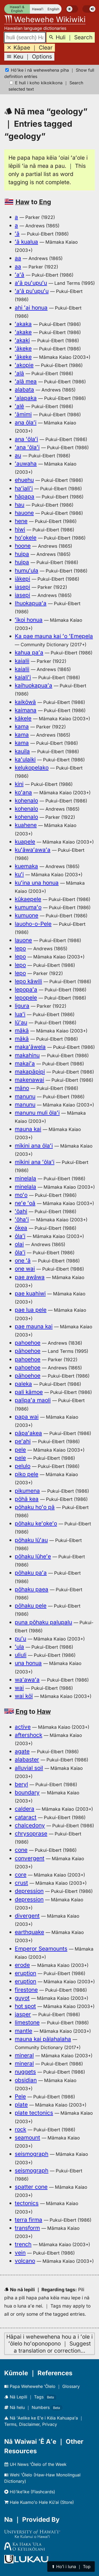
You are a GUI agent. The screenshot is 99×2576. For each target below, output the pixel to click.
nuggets (25, 2071)
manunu (25, 1096)
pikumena (27, 1490)
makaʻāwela (30, 1047)
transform (27, 2228)
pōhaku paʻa (31, 1572)
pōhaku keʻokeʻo (36, 1523)
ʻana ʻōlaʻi (27, 447)
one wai (25, 1268)
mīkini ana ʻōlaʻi (34, 1162)
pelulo (22, 1466)
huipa (22, 554)
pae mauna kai (34, 1326)
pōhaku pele (30, 1605)
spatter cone (31, 2186)
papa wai (27, 1416)
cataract (25, 1817)
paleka (23, 1383)
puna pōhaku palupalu (43, 1622)
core (20, 1874)
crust (21, 1882)
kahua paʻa (29, 652)
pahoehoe (27, 1342)
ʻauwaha (26, 463)
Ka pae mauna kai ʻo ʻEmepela (54, 636)
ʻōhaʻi (22, 1219)
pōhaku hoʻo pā (35, 1507)
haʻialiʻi (24, 488)
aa (18, 258)
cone (21, 1850)
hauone (24, 513)
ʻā (17, 233)
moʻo (21, 1195)
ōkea (21, 1228)
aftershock (28, 1735)
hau (19, 504)
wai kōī (24, 1696)
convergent (29, 1858)
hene (21, 521)
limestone (27, 2022)
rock (20, 2129)
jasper (23, 2014)
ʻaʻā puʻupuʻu (32, 291)
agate (22, 1751)
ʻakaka (23, 324)
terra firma (28, 2219)
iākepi (22, 578)
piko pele (26, 1474)
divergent (27, 1915)
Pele (20, 2096)
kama (22, 726)
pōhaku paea (31, 1589)
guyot (22, 1998)
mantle (23, 2031)
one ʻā (23, 1260)
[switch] (72, 9)
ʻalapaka (26, 398)
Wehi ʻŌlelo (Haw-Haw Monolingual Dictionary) (42, 2478)
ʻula (19, 1646)
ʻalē (19, 406)
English (53, 9)
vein (20, 2252)
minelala (25, 1178)
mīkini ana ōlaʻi (34, 1145)
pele (20, 1449)
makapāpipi (30, 1071)
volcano (25, 2260)
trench (23, 2244)
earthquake (29, 1932)
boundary (27, 1792)
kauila (22, 751)
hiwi (20, 529)
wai (19, 1687)
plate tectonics (34, 2112)
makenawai (29, 1079)
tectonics (27, 2203)
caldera (24, 1808)
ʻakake (23, 332)
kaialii (22, 661)
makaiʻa (25, 1063)
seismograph (31, 2154)
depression (29, 1891)
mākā (22, 1030)
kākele (23, 718)
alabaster (27, 1759)
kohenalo (26, 800)
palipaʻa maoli (33, 1400)
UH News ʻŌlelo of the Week (35, 2464)
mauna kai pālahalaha (43, 2039)
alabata (24, 389)
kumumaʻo (28, 907)
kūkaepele (28, 899)
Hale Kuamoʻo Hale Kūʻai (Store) (39, 2502)
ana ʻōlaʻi (26, 439)
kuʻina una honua (37, 882)
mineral (24, 2055)
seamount (27, 2137)
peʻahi (23, 1441)
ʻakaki (22, 340)
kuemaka (26, 866)
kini (19, 784)
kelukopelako (32, 767)
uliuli (20, 1655)
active (23, 1726)
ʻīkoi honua (29, 619)
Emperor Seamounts (41, 1948)
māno (22, 1088)
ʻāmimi (23, 414)
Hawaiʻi (37, 9)
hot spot (25, 2006)
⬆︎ (71, 2566)
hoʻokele (25, 537)
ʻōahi (21, 1211)
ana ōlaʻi (25, 422)
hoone (23, 545)
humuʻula (26, 570)
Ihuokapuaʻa (30, 603)
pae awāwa (30, 1277)
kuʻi (19, 874)
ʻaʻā (19, 274)
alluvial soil (29, 1768)
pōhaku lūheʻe (33, 1556)
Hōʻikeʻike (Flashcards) (29, 2491)
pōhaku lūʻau (31, 1540)
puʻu (20, 1638)
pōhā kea (27, 1499)
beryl (21, 1784)
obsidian (26, 2080)
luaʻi (20, 1014)
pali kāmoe (29, 1392)
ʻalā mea (26, 381)
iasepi (22, 587)
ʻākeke (23, 348)
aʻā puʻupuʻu (31, 283)
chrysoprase (31, 1833)
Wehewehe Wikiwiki (45, 19)
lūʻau (21, 1022)
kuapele (25, 841)
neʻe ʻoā (25, 1203)
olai (19, 1244)
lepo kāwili (28, 981)
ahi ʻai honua (31, 307)
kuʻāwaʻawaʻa (32, 849)
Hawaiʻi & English (17, 9)
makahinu (27, 1055)
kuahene (26, 825)
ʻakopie (24, 365)
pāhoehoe (27, 1351)
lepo (20, 948)
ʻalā (19, 373)
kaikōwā (25, 702)
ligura (22, 1005)
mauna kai (28, 1129)
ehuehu (24, 480)
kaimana (25, 710)
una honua (28, 1663)
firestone (26, 1989)
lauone (23, 940)
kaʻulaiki (25, 759)
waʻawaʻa (27, 1679)
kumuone (26, 915)
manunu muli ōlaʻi (37, 1112)
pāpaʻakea (28, 1433)
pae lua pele (30, 1309)
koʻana (23, 792)
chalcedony (30, 1825)
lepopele (26, 997)
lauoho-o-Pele (33, 923)
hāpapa (24, 496)
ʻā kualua (26, 241)
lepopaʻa (26, 989)
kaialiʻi (23, 677)
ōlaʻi (20, 1236)
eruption (25, 1973)
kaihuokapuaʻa (33, 685)
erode (22, 1965)
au (18, 455)
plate (21, 2104)
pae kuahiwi (30, 1293)
